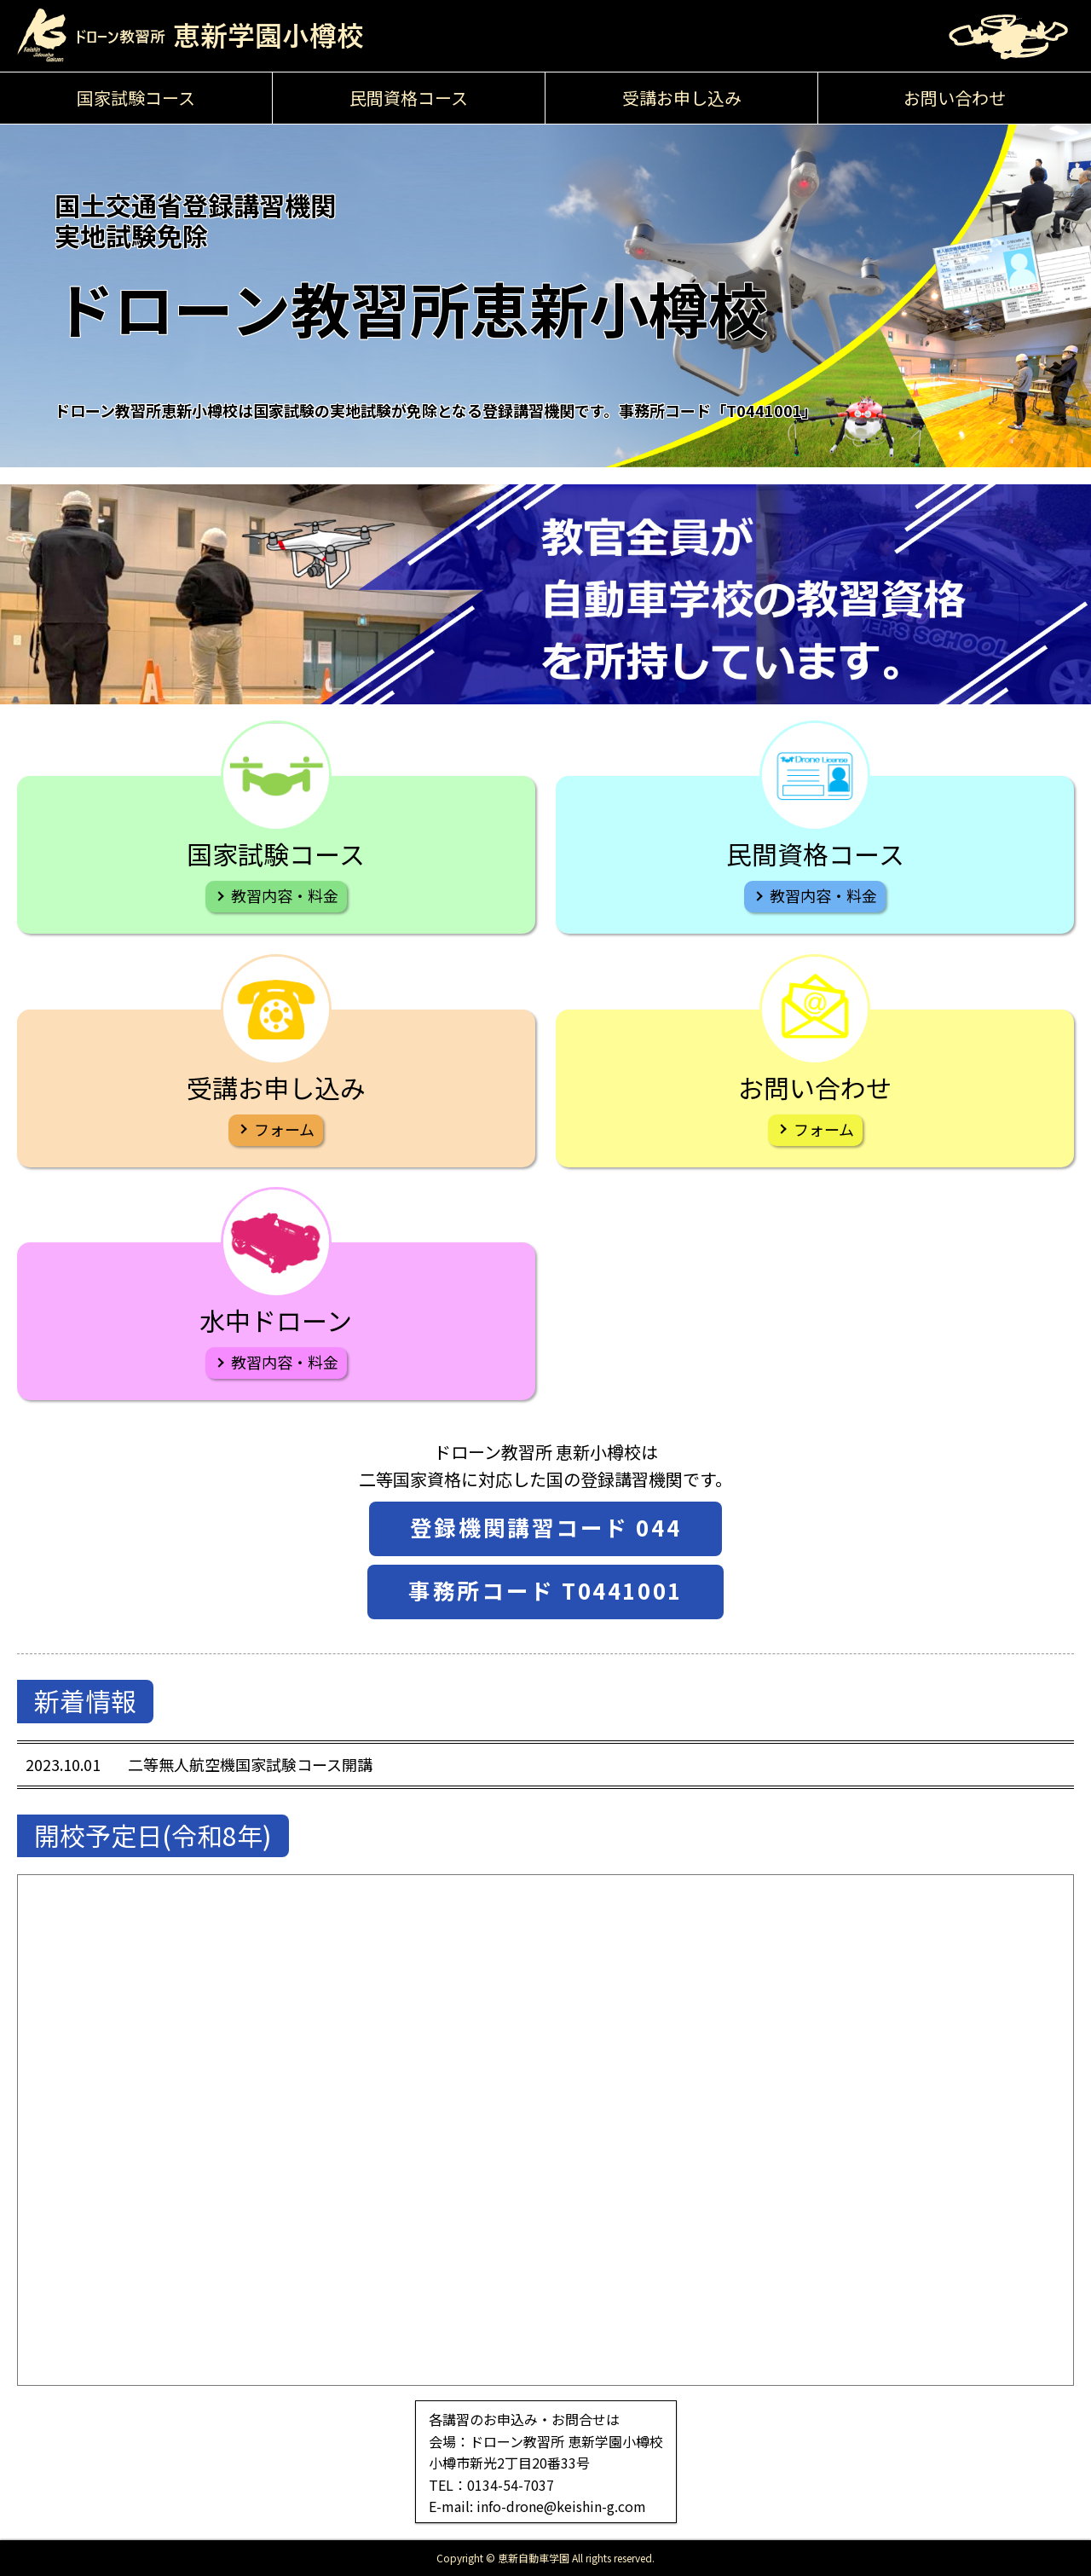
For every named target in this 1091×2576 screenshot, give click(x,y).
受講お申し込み (682, 97)
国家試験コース (136, 97)
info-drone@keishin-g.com (561, 2506)
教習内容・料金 (284, 895)
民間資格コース (408, 97)
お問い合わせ (954, 97)
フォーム (284, 1129)
